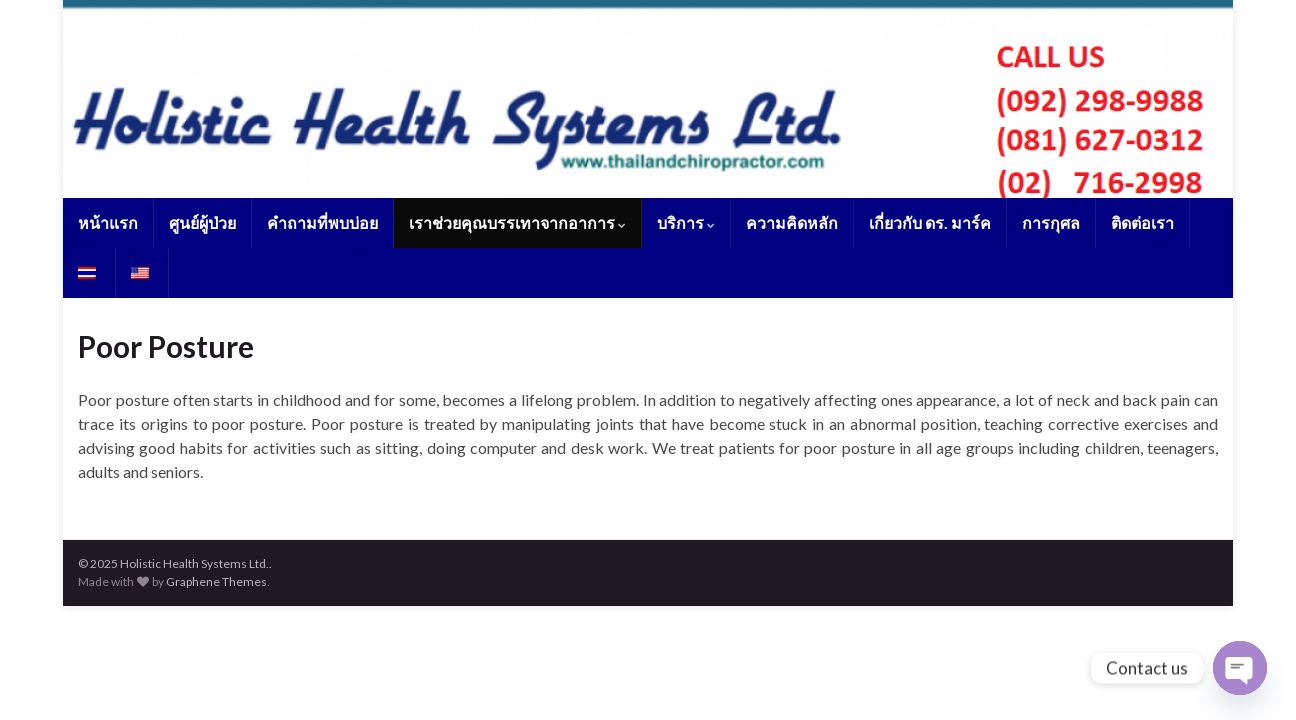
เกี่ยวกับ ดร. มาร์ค (930, 222)
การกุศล (1051, 222)
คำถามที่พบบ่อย (322, 222)
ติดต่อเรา (1142, 222)
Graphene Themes (216, 581)
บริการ (686, 222)
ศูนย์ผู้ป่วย (202, 222)
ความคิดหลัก (792, 222)
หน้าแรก (108, 222)
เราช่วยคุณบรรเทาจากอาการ (517, 222)
